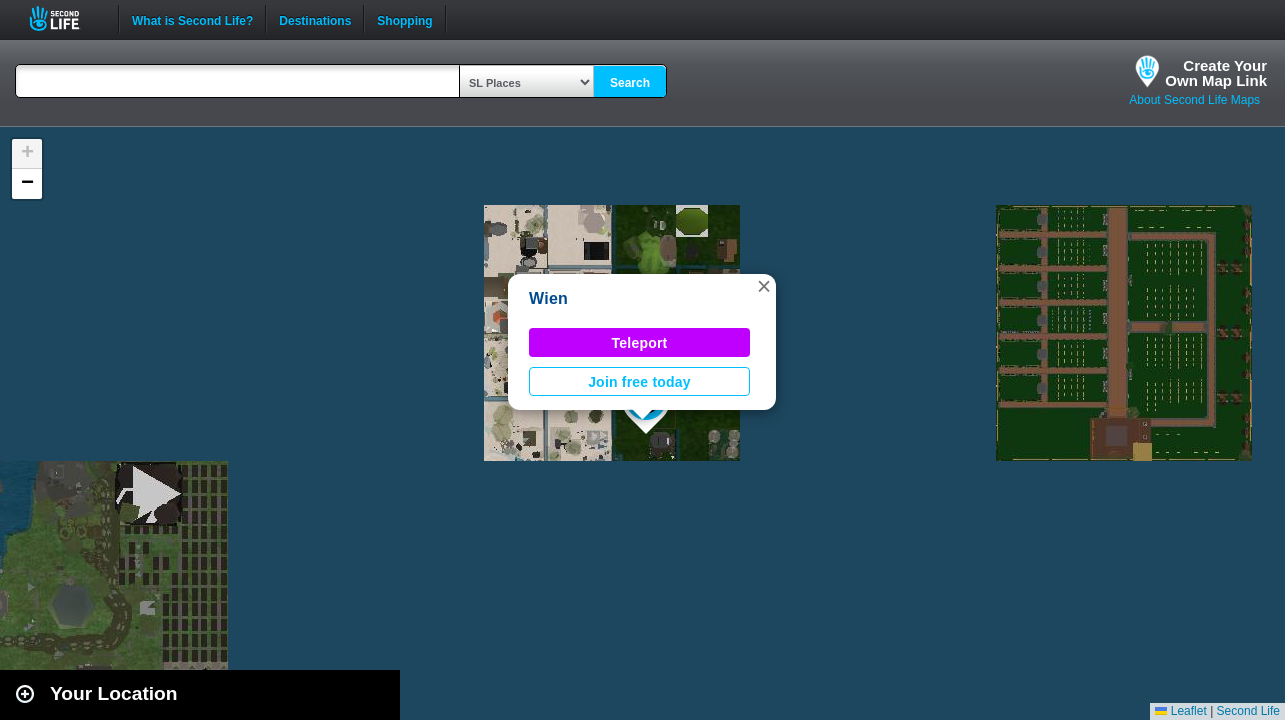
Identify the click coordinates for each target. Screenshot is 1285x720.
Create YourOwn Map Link (1216, 73)
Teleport (640, 343)
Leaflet (1180, 711)
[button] (764, 286)
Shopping (404, 19)
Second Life (65, 18)
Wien (548, 298)
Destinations (315, 19)
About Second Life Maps (1194, 100)
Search (630, 83)
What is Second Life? (192, 19)
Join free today (639, 382)
